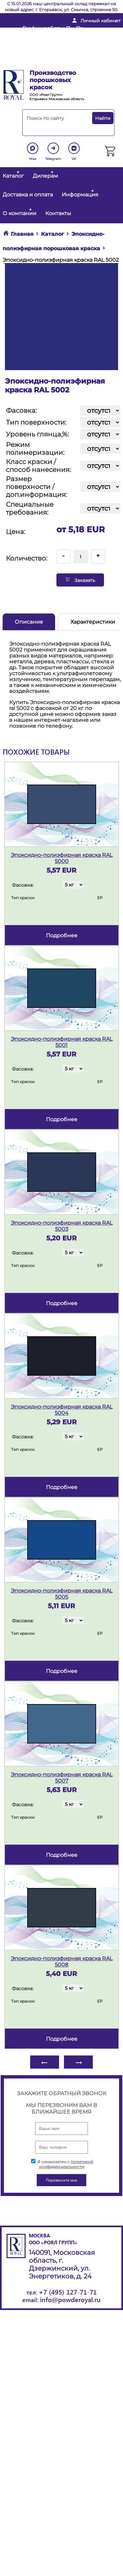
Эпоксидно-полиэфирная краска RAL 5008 (62, 1961)
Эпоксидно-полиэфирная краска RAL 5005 (62, 1594)
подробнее (61, 935)
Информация (80, 194)
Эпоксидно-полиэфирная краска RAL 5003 (62, 1226)
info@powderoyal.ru (48, 43)
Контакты (58, 213)
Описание (29, 622)
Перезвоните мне (44, 64)
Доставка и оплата (28, 194)
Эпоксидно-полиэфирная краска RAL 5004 (62, 1410)
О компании (19, 213)
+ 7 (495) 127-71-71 (44, 53)
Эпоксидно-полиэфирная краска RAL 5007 (62, 1777)
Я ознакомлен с (62, 2164)
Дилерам (45, 176)
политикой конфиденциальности (66, 2164)
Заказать (80, 580)
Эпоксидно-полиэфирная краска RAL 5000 (62, 858)
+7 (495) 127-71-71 (68, 2291)
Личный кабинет (100, 21)
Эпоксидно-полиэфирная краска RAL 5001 (62, 1042)
